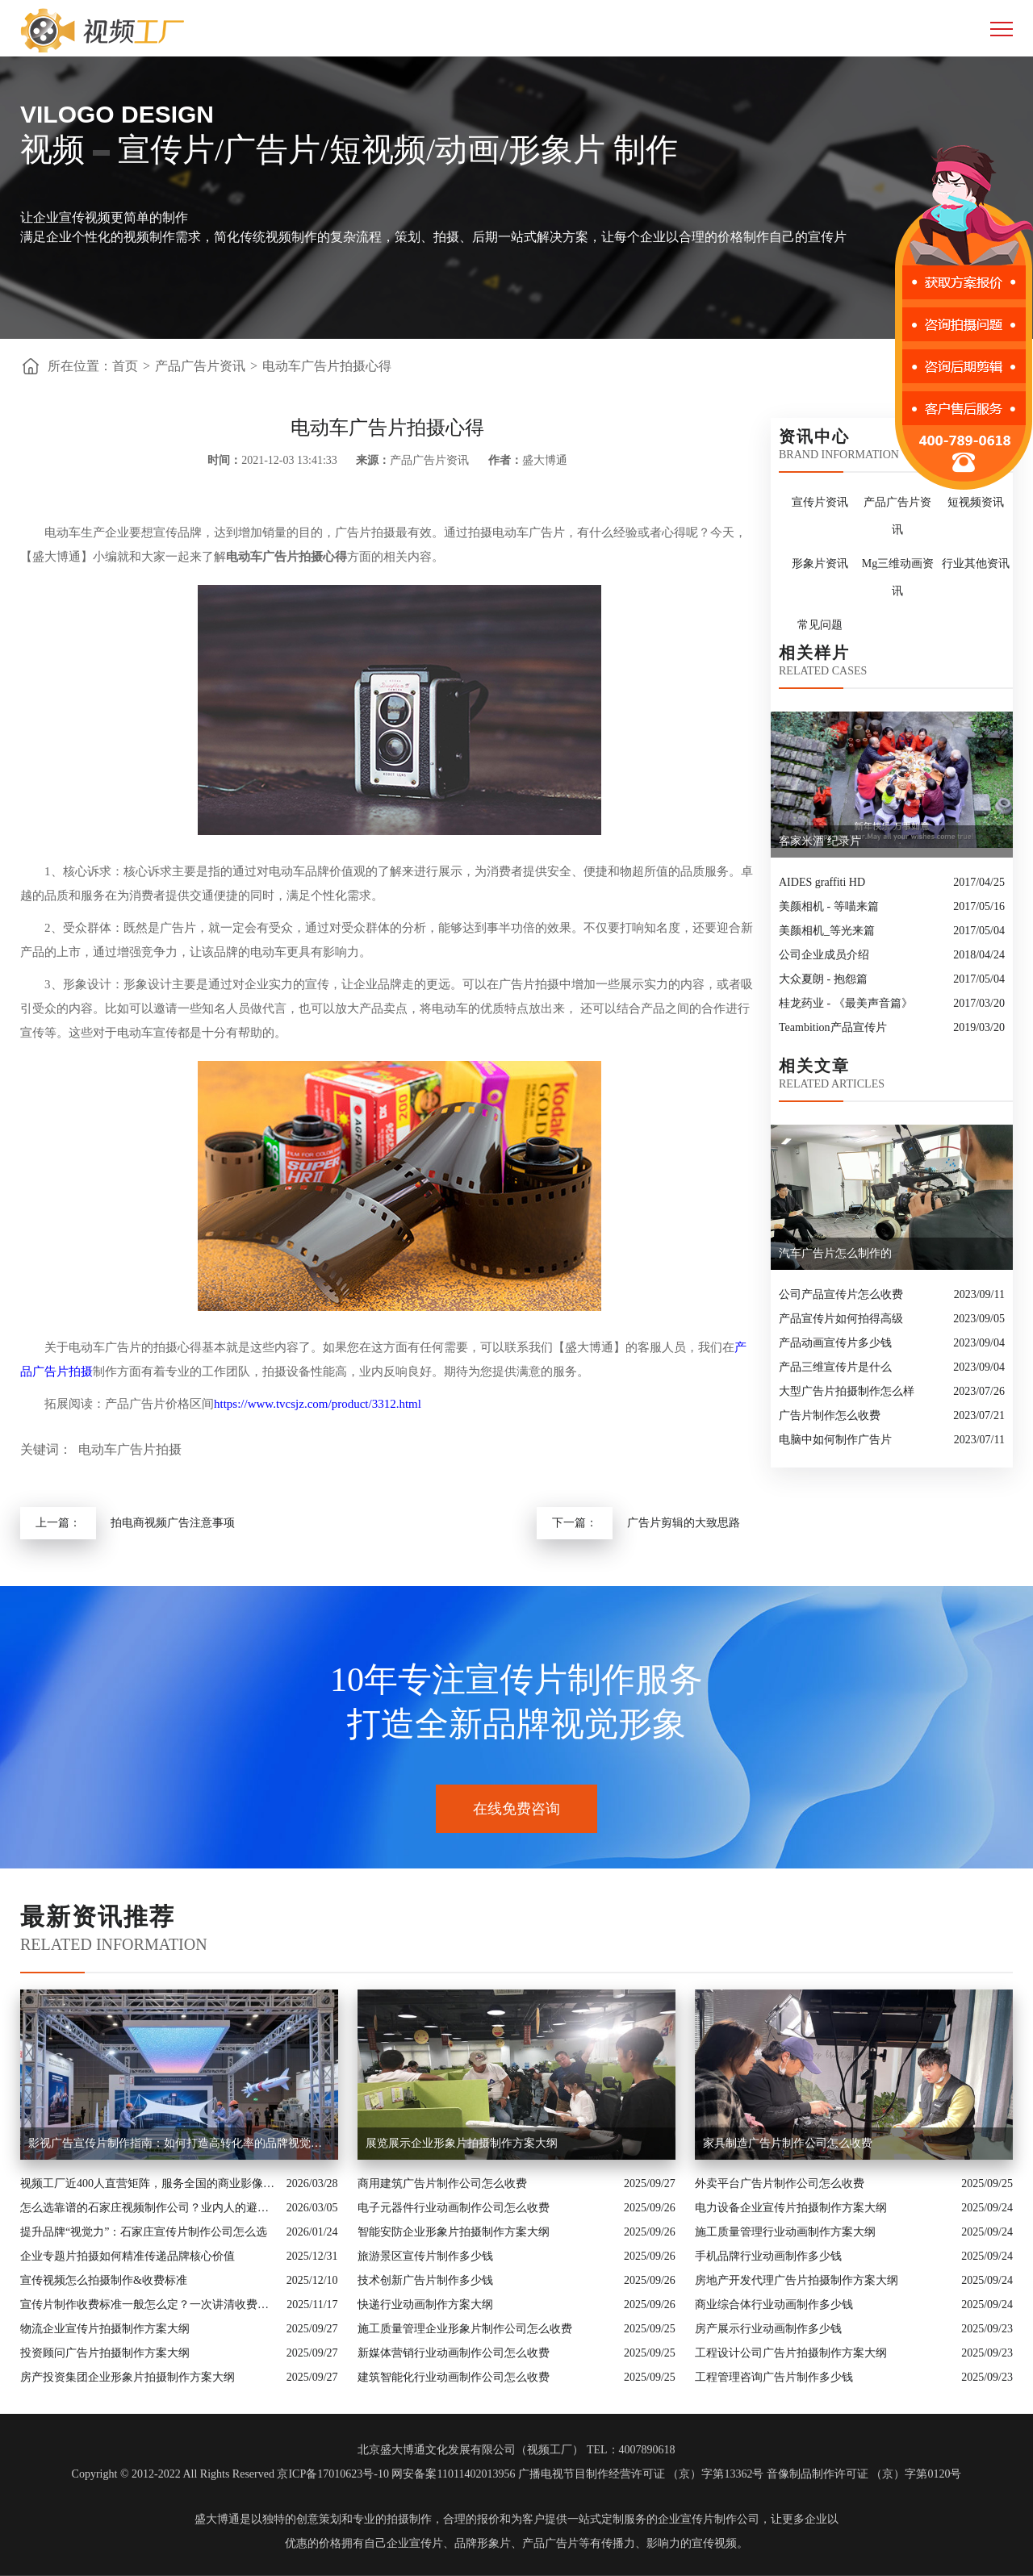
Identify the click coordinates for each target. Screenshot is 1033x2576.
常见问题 (820, 625)
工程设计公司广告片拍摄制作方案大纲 (791, 2353)
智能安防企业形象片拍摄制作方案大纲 (454, 2232)
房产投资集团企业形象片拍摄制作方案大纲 (127, 2377)
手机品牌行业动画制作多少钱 (768, 2256)
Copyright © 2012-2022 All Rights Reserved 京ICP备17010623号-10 (230, 2474)
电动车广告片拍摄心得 (326, 366)
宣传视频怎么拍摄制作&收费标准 (103, 2280)
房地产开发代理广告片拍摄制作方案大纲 (796, 2280)
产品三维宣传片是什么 (835, 1367)
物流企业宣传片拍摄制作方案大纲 (105, 2329)
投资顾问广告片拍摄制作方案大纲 (105, 2353)
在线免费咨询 (516, 1809)
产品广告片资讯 (200, 366)
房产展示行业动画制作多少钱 (768, 2329)
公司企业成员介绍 (824, 955)
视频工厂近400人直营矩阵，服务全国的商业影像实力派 (149, 2183)
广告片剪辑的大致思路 (683, 1523)
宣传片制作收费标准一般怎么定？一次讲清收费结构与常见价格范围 (149, 2304)
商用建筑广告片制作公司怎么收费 (442, 2183)
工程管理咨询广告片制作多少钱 (774, 2377)
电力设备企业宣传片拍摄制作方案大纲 (791, 2208)
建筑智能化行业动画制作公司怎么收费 (454, 2377)
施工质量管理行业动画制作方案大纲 (785, 2232)
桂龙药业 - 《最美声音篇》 (846, 1003)
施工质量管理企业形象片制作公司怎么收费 (465, 2329)
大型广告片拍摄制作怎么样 (846, 1391)
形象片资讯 (820, 563)
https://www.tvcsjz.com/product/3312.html (317, 1403)
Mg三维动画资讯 (898, 577)
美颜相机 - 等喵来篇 (829, 906)
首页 (125, 366)
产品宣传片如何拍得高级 (841, 1319)
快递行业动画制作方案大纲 (425, 2304)
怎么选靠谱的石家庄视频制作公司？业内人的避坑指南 (149, 2208)
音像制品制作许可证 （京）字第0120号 (864, 2474)
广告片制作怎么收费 (829, 1415)
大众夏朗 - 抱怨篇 (823, 979)
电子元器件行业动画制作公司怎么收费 (454, 2208)
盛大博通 (217, 2519)
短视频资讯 (975, 502)
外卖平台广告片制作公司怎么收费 (779, 2183)
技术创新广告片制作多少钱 (425, 2280)
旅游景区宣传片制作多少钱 (425, 2256)
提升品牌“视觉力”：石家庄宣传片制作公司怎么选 (143, 2232)
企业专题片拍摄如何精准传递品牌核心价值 (127, 2256)
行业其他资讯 (976, 563)
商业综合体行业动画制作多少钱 (774, 2304)
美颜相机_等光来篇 (827, 931)
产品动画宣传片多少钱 (835, 1343)
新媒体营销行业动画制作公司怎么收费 (454, 2353)
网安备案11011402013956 (453, 2474)
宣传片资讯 (820, 502)
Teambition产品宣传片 (833, 1027)
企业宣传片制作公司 (708, 2519)
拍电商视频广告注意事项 (173, 1523)
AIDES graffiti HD (822, 882)
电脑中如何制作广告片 (835, 1440)
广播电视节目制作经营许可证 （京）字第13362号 (641, 2474)
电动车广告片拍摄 (130, 1449)
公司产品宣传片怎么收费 (841, 1294)
